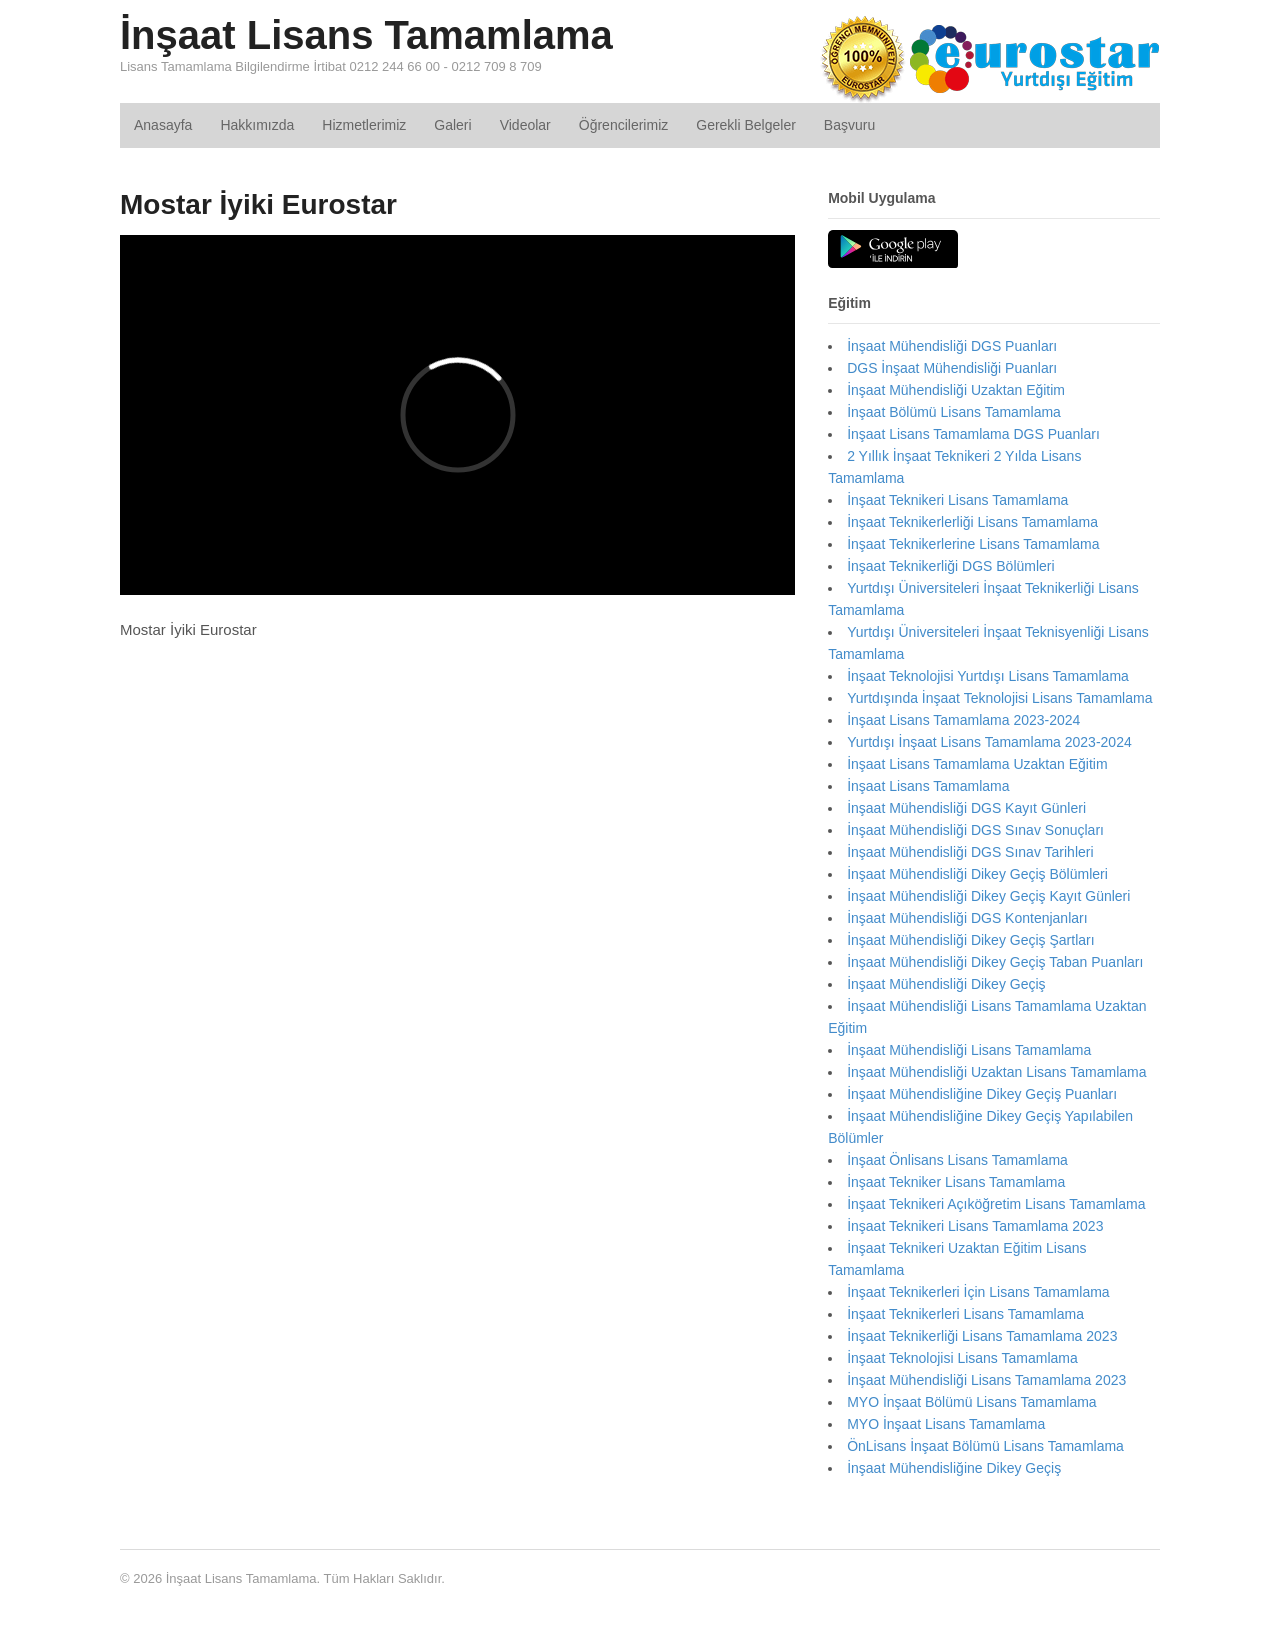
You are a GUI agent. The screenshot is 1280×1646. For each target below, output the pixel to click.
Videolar (525, 125)
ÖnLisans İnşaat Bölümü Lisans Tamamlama (985, 1446)
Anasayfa (163, 125)
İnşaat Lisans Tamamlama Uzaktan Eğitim (977, 764)
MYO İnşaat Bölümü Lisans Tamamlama (972, 1402)
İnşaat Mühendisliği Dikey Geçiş (946, 984)
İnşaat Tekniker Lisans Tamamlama (956, 1182)
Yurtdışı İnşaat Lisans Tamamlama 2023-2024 (989, 742)
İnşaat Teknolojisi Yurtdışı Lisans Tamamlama (988, 676)
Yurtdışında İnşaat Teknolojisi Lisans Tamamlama (999, 698)
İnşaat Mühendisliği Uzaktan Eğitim (956, 390)
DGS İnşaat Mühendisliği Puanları (952, 368)
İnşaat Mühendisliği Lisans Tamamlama (969, 1050)
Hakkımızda (257, 125)
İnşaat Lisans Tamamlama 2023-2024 (963, 720)
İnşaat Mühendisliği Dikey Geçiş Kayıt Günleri (988, 896)
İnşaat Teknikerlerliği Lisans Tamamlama (972, 522)
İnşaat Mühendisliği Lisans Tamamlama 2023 (986, 1380)
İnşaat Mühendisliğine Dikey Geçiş (954, 1468)
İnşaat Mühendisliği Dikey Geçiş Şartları (970, 940)
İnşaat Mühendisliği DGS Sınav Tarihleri (970, 852)
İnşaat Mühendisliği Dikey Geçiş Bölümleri (977, 874)
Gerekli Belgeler (746, 125)
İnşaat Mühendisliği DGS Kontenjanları (967, 918)
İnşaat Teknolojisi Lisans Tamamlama (962, 1358)
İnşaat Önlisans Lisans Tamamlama (957, 1160)
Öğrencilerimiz (623, 125)
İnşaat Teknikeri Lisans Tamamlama (957, 500)
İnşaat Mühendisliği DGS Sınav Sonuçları (975, 830)
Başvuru (849, 125)
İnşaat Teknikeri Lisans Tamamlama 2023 (975, 1226)
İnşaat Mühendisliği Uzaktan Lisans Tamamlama (996, 1072)
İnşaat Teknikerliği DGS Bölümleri (951, 566)
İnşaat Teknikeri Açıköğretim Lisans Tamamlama (996, 1204)
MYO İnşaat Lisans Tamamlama (946, 1424)
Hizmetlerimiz (364, 125)
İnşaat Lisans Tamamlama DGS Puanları (973, 434)
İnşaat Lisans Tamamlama (366, 35)
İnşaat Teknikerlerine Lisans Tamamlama (973, 544)
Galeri (452, 125)
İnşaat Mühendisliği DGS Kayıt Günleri (966, 808)
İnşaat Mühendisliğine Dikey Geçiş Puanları (982, 1094)
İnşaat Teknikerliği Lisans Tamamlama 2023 (982, 1336)
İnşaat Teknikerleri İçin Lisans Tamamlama (978, 1292)
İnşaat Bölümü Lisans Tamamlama (954, 412)
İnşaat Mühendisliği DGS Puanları (952, 346)
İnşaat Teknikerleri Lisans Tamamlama (965, 1314)
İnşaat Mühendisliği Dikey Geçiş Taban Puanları (995, 962)
